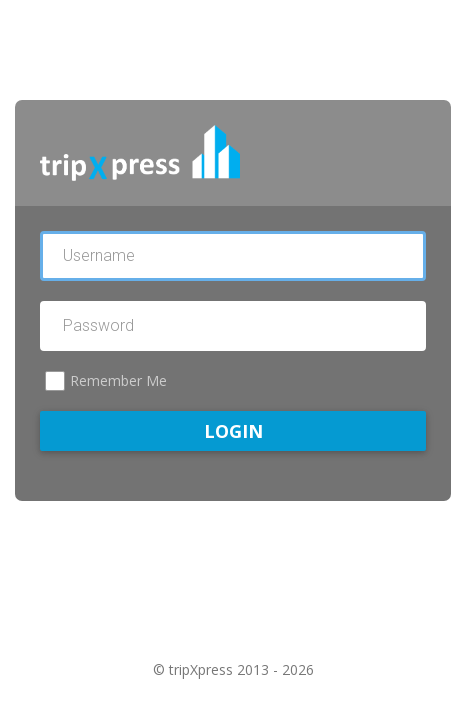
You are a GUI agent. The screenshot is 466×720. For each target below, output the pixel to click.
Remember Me (118, 380)
